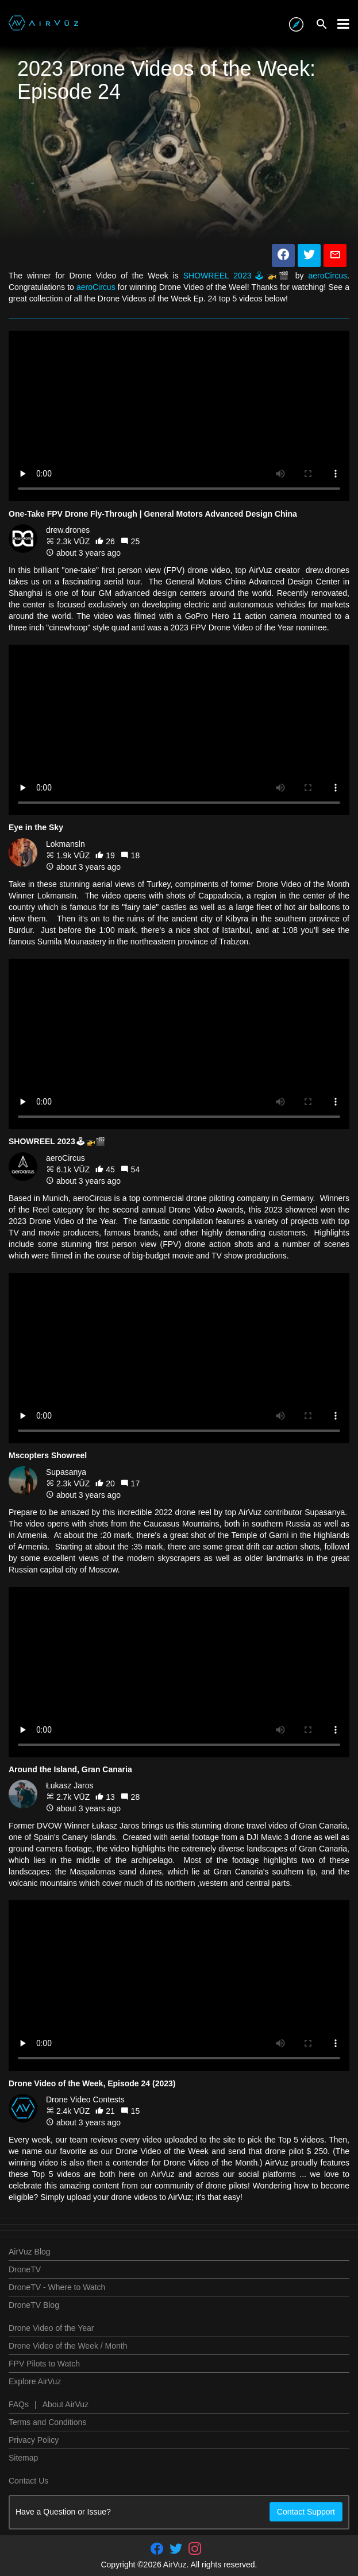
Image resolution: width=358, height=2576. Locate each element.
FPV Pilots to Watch (44, 2363)
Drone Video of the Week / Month (68, 2345)
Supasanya (66, 1472)
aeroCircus (327, 275)
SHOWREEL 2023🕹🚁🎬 (239, 275)
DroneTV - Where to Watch (57, 2287)
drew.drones (68, 529)
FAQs (19, 2404)
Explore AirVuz (35, 2381)
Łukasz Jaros (69, 1785)
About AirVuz (65, 2404)
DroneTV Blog (34, 2305)
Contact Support (306, 2511)
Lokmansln (65, 844)
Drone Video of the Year (51, 2328)
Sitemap (23, 2457)
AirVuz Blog (30, 2251)
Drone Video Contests (85, 2099)
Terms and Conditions (47, 2422)
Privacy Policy (34, 2440)
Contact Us (28, 2480)
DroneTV (25, 2269)
